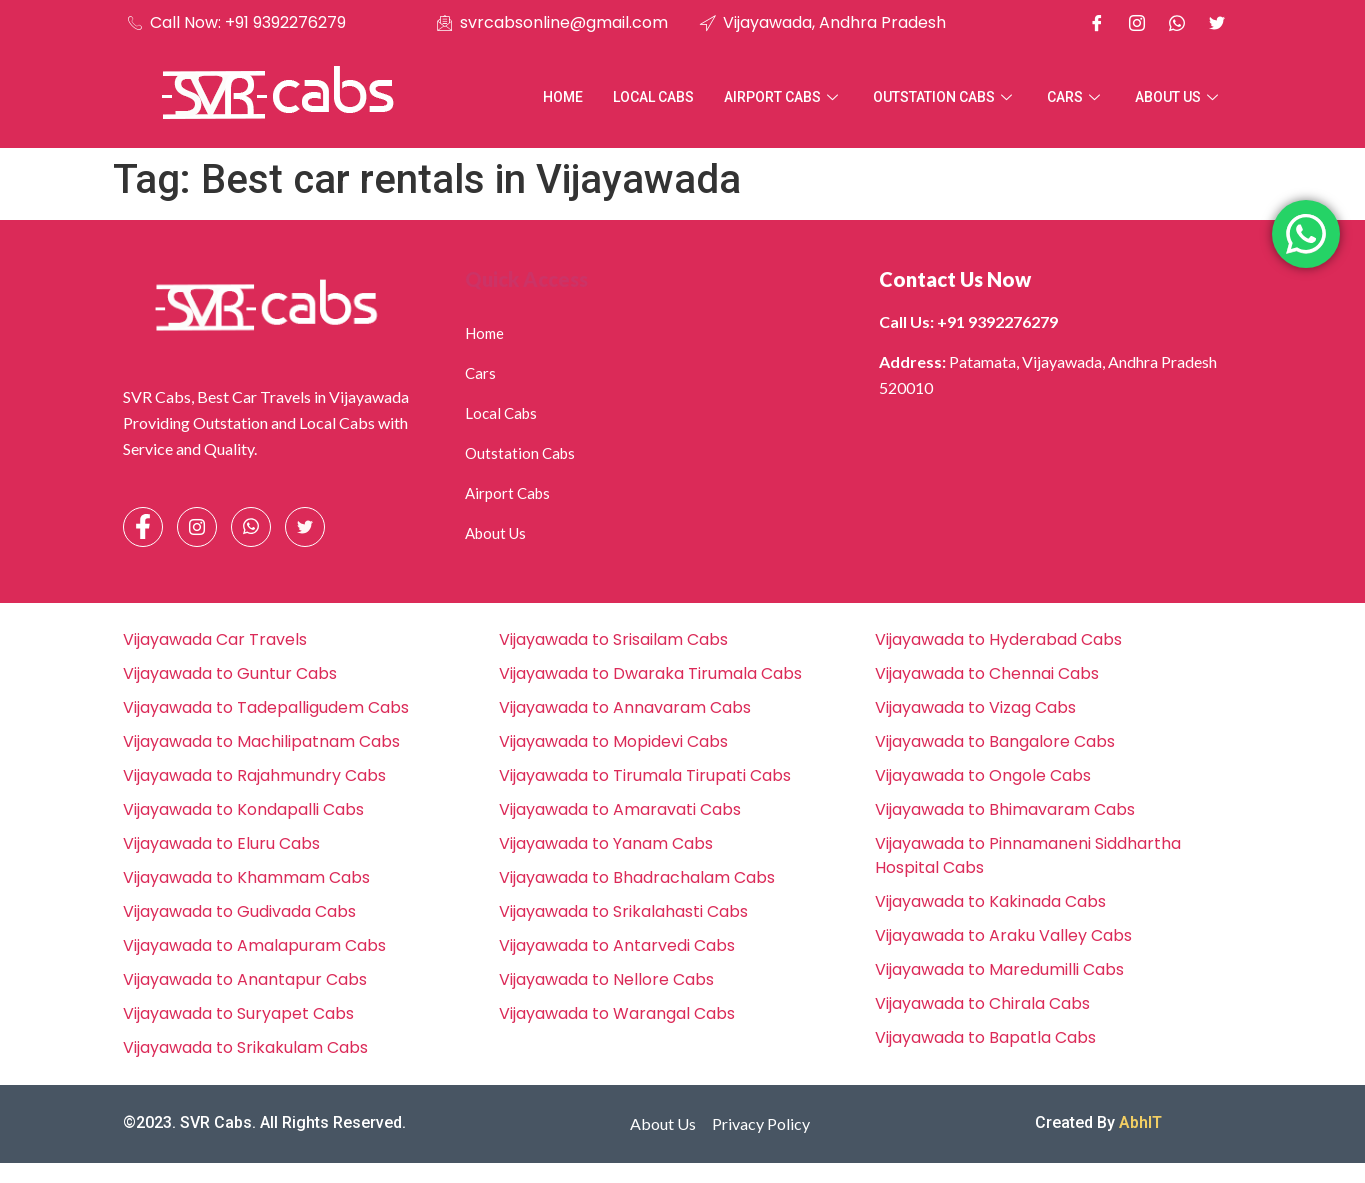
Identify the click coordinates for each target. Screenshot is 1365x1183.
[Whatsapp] (1177, 23)
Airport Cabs (783, 97)
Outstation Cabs (945, 97)
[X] (1217, 23)
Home (563, 97)
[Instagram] (1137, 23)
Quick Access (526, 279)
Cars (1076, 97)
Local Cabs (653, 97)
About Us (1179, 97)
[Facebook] (1097, 23)
